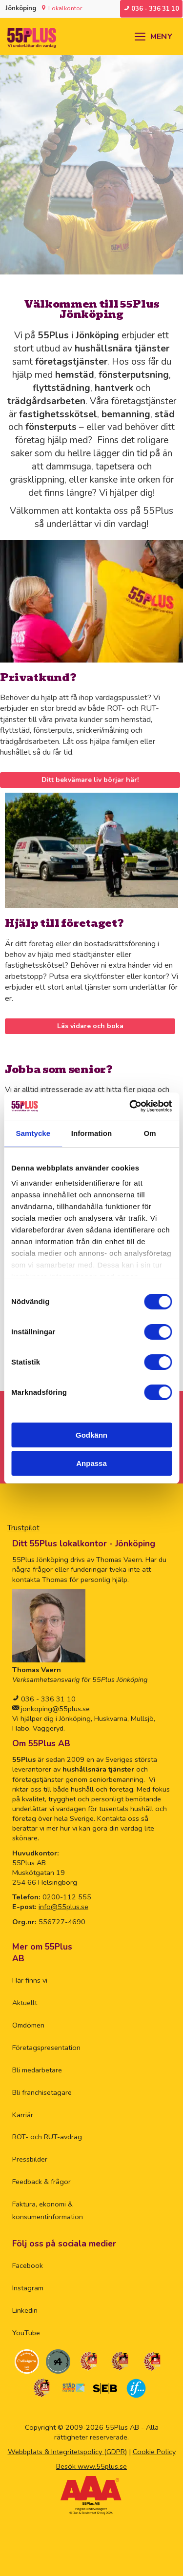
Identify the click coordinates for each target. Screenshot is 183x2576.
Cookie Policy (154, 2452)
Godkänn (91, 1435)
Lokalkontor (65, 8)
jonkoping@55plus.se (54, 1709)
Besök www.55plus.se (91, 2466)
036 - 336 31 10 (47, 1699)
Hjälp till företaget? (64, 923)
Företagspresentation (46, 2047)
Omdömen (28, 2025)
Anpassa (91, 1463)
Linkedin (25, 2310)
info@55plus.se (63, 1907)
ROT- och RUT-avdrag (47, 2137)
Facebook (27, 2265)
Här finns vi (29, 1980)
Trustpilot (23, 1527)
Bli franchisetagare (42, 2092)
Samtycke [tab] (33, 1133)
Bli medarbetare (37, 2070)
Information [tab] (91, 1133)
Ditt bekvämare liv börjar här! (90, 779)
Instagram (27, 2288)
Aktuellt (24, 2003)
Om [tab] (150, 1133)
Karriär (22, 2115)
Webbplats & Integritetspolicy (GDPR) (67, 2452)
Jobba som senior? (58, 1069)
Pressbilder (29, 2159)
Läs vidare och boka (90, 1026)
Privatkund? (38, 677)
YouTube (26, 2333)
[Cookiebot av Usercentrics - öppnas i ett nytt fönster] (130, 1106)
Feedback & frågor (41, 2181)
